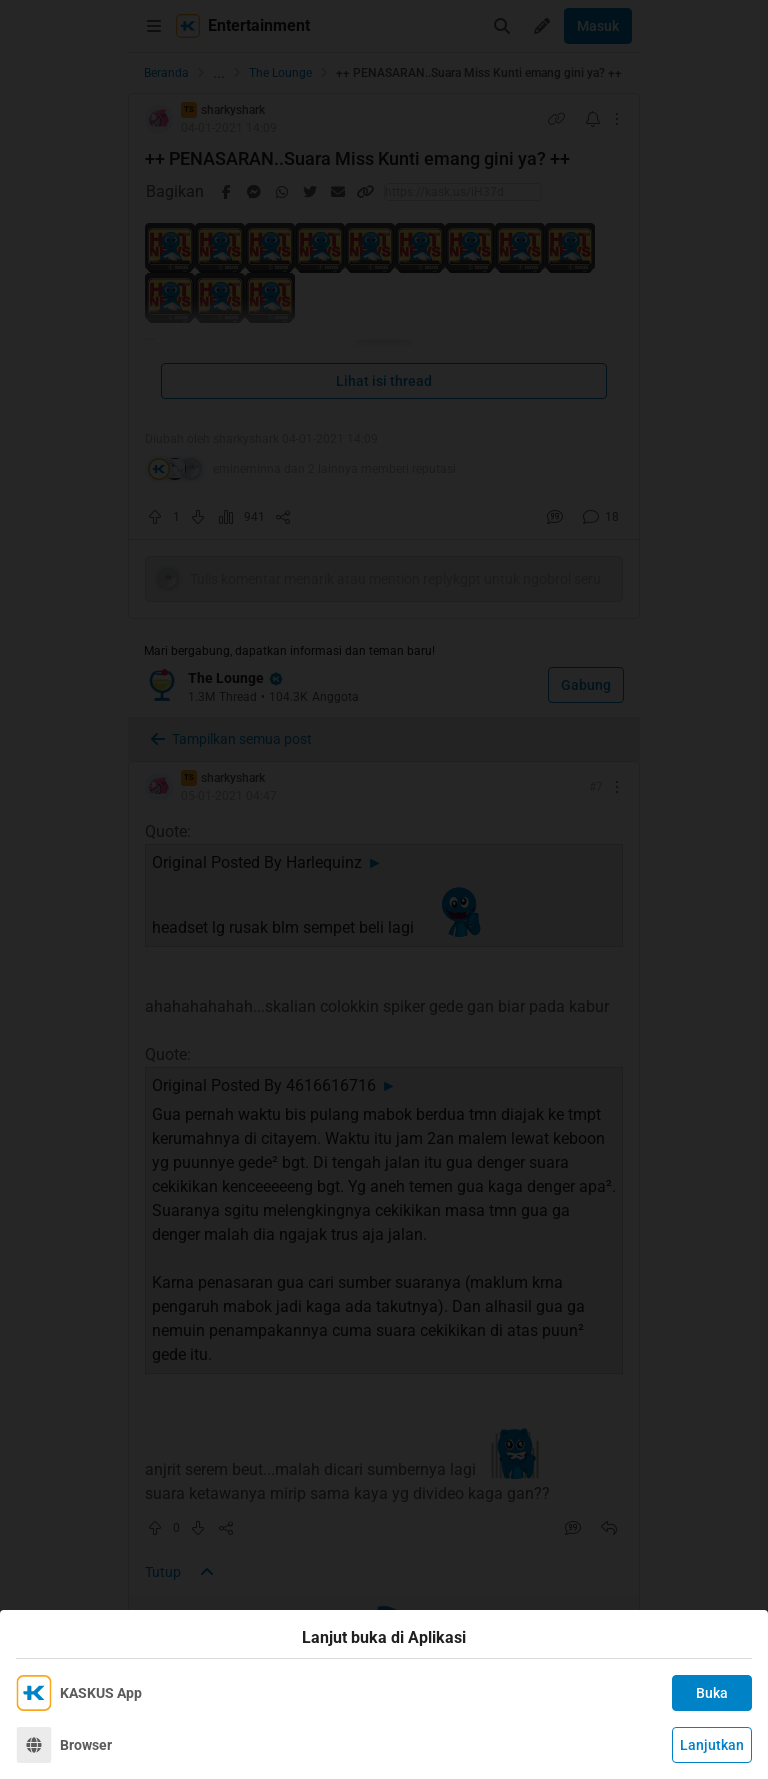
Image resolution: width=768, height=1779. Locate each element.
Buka (712, 1693)
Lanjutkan (712, 1745)
